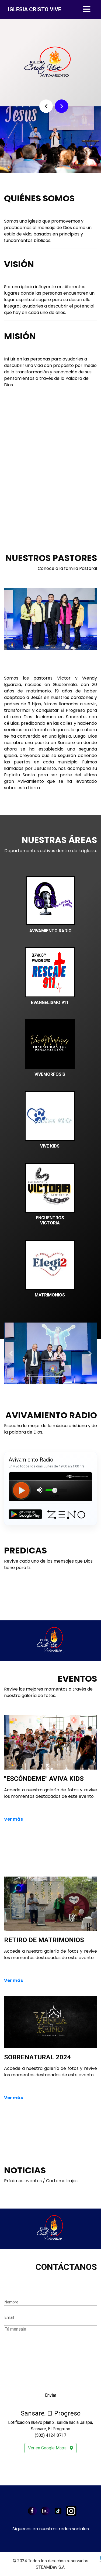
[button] (46, 106)
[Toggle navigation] (86, 9)
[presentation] (45, 2364)
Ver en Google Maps (50, 2447)
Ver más (13, 1819)
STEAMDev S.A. (50, 2567)
